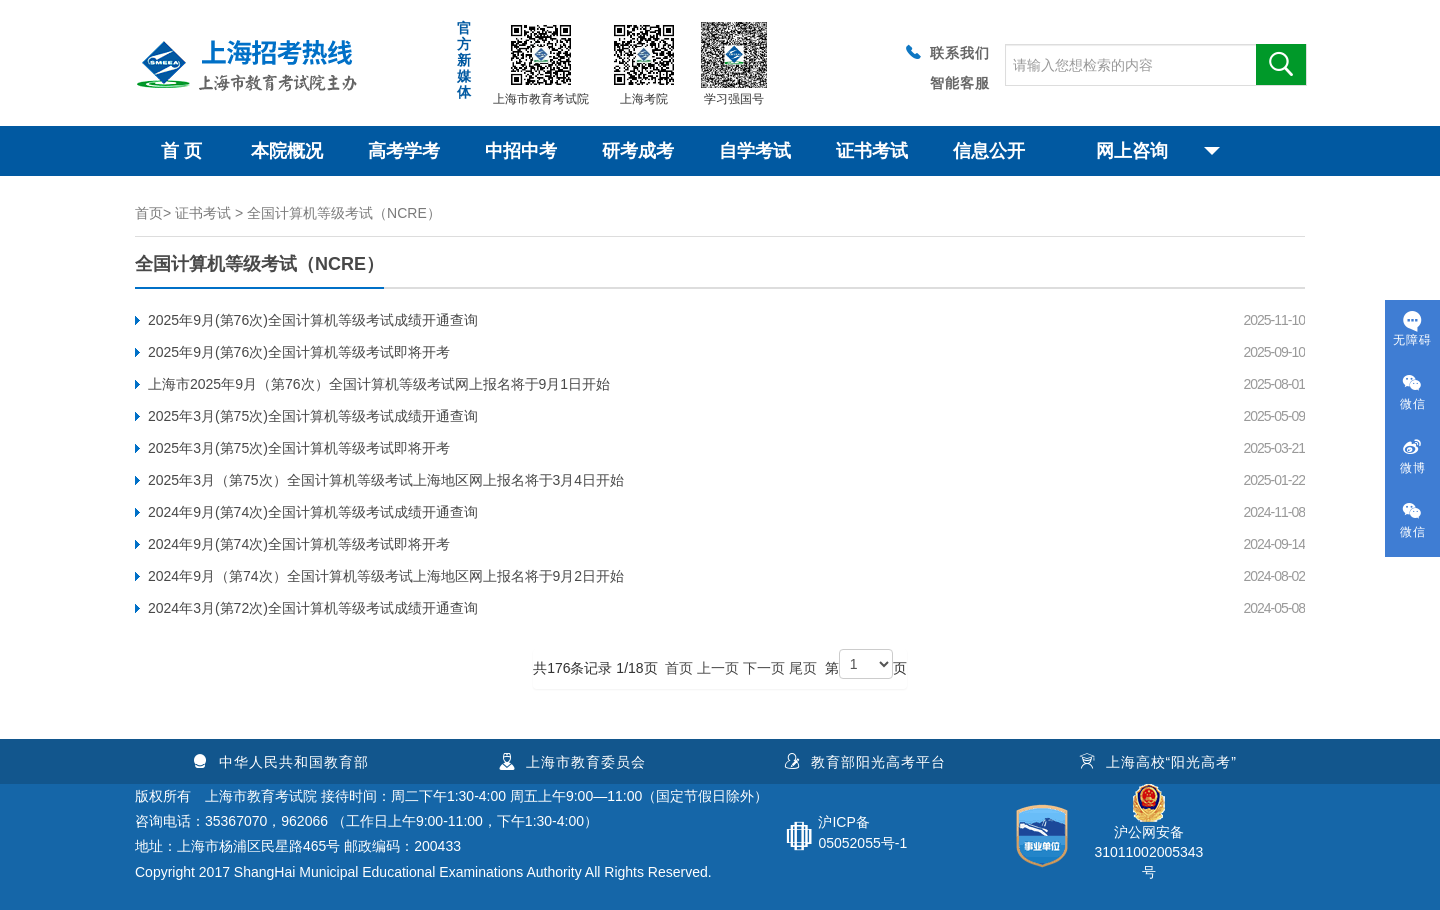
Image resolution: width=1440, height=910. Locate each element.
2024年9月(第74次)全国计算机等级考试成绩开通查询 (313, 512)
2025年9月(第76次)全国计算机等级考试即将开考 (299, 352)
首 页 (181, 151)
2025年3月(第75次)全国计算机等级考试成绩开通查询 (313, 416)
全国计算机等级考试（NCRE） (344, 213)
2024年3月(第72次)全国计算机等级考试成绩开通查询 (313, 608)
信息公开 (989, 151)
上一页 (718, 668)
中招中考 (521, 151)
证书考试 (872, 151)
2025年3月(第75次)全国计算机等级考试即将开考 (299, 448)
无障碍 (1412, 328)
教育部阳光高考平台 (865, 762)
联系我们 (946, 52)
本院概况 (287, 151)
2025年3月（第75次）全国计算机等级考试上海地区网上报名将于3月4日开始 (386, 480)
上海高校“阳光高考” (1158, 762)
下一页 (764, 668)
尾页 (803, 668)
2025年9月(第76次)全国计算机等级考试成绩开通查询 (313, 320)
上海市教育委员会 (572, 762)
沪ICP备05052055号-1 (862, 832)
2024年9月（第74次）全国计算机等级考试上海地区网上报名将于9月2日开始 (386, 576)
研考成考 (638, 151)
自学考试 (755, 151)
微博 (1412, 456)
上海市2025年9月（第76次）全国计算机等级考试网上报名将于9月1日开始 (379, 384)
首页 (679, 668)
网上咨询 (1158, 151)
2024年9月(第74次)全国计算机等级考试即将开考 (299, 544)
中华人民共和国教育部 (280, 762)
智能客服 (960, 83)
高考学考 (404, 151)
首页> (153, 213)
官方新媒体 (464, 60)
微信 (1412, 392)
